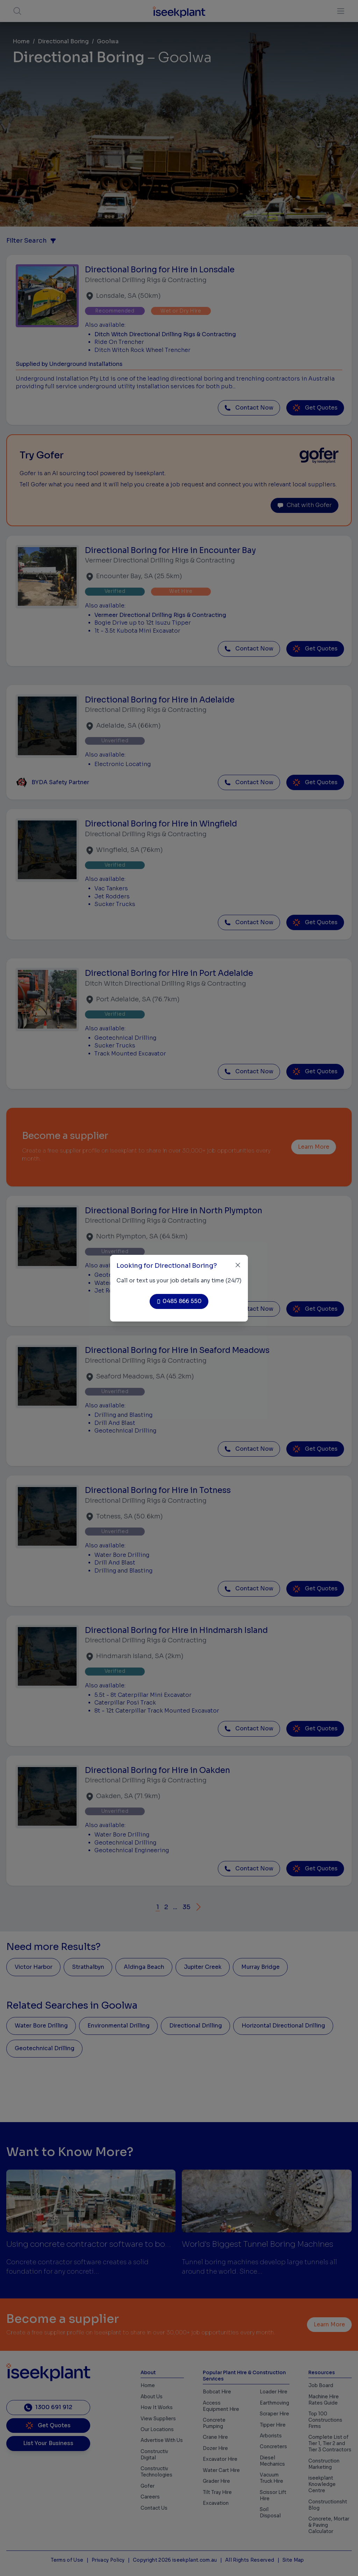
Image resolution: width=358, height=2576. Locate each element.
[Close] (238, 1265)
